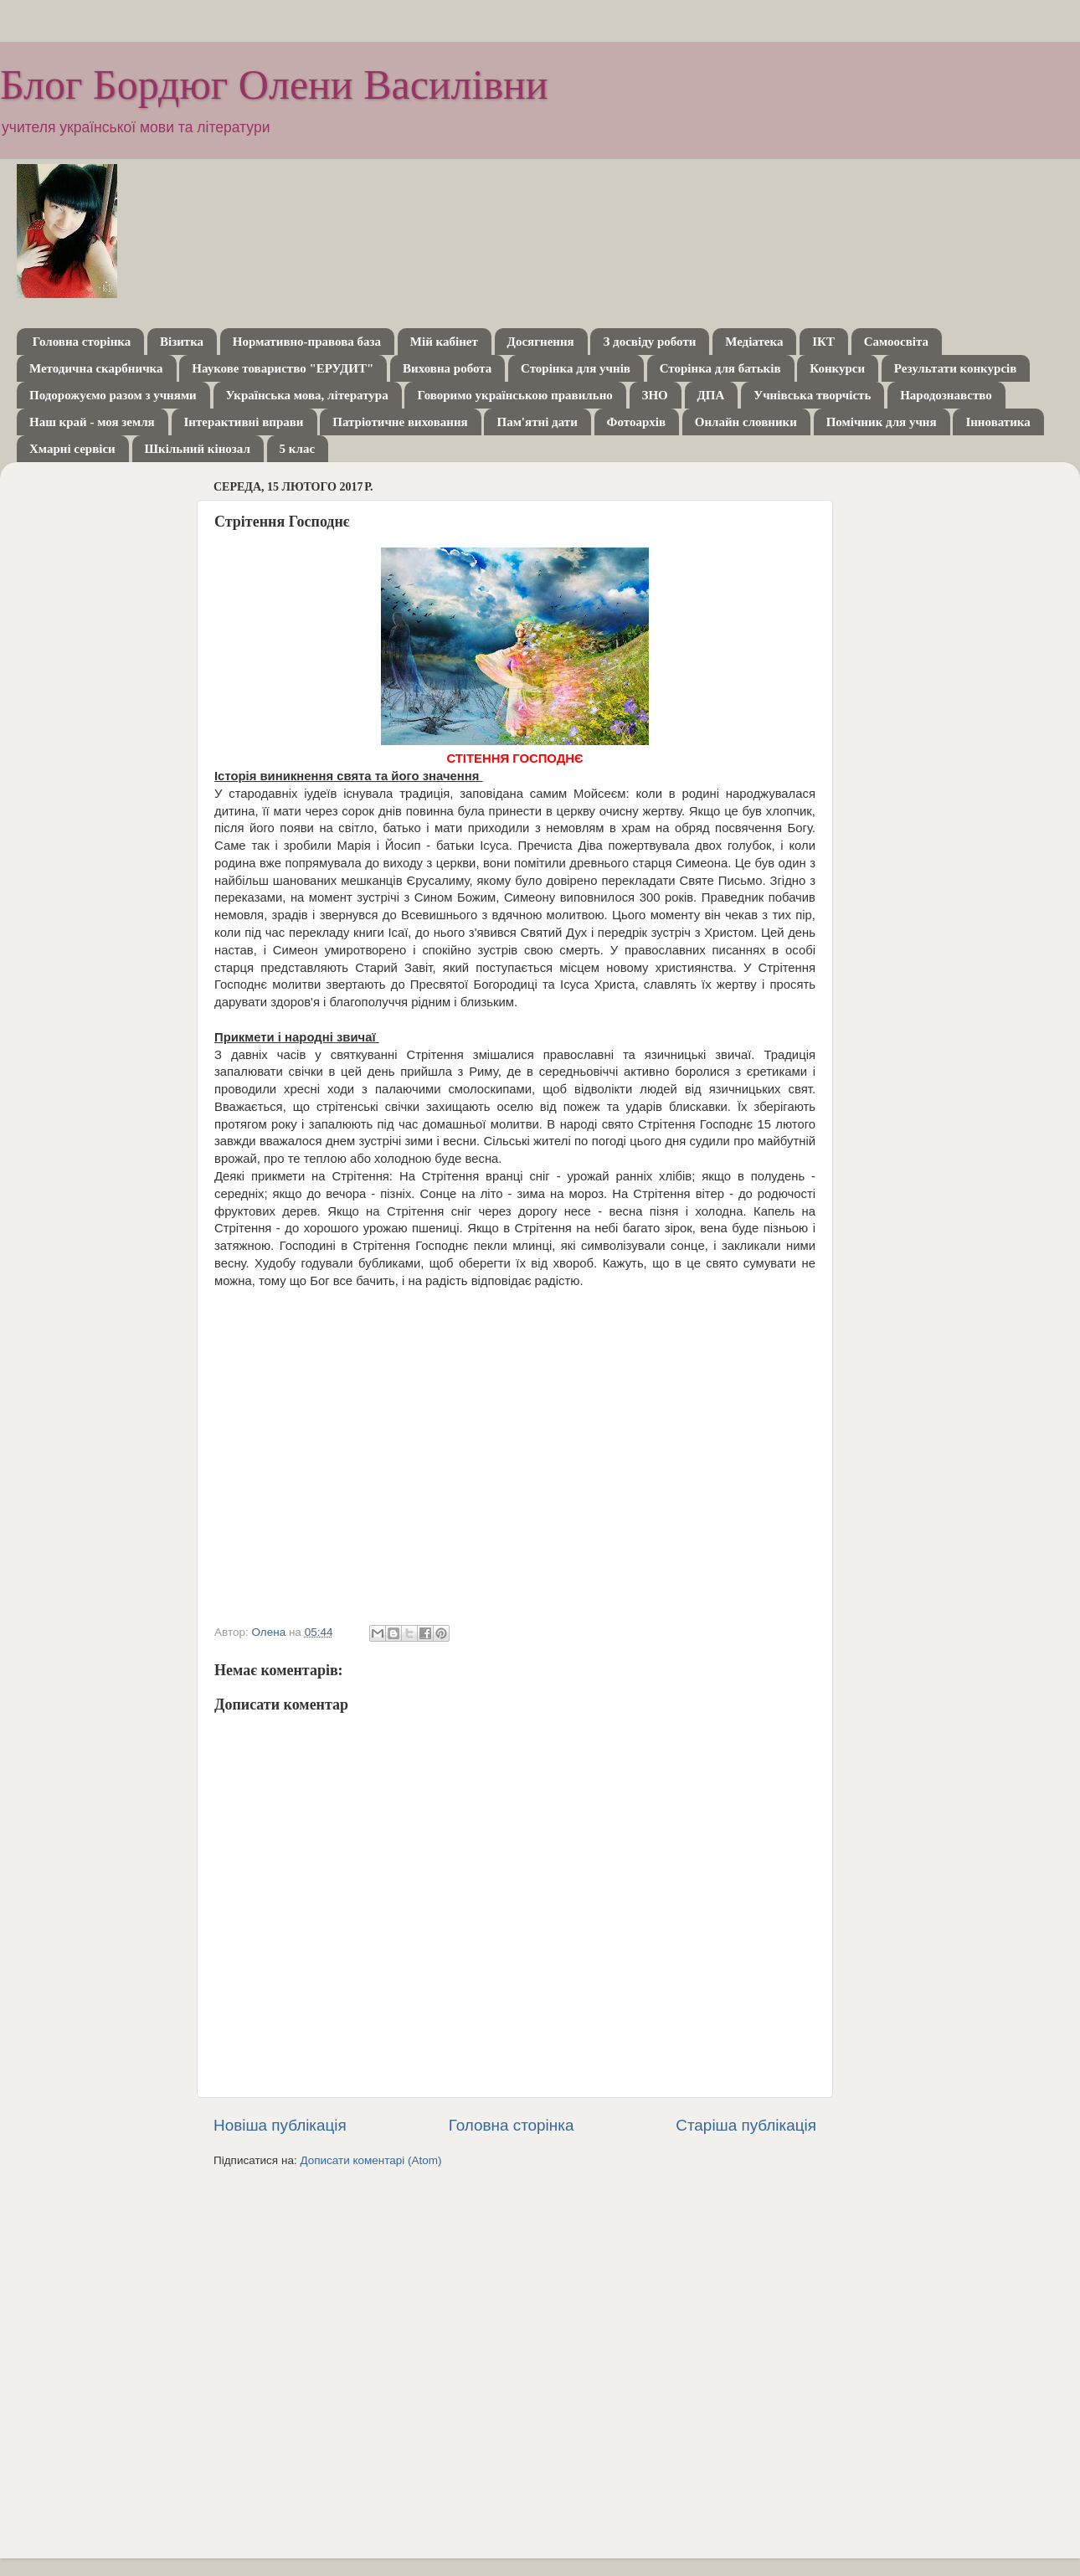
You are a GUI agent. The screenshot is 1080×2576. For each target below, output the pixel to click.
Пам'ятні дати (536, 422)
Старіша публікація (746, 2125)
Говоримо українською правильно (514, 395)
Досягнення (540, 341)
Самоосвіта (896, 341)
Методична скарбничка (96, 368)
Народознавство (946, 395)
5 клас (297, 448)
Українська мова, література (307, 395)
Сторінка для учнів (575, 368)
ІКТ (823, 341)
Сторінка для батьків (720, 368)
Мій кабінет (444, 341)
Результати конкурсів (955, 368)
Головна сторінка (82, 341)
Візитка (181, 341)
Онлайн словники (746, 422)
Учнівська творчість (812, 395)
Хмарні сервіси (72, 448)
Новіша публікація (280, 2125)
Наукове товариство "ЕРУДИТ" (282, 368)
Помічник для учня (881, 422)
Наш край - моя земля (92, 422)
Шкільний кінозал (197, 448)
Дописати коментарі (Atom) (370, 2160)
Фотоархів (636, 422)
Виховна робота (447, 368)
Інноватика (997, 422)
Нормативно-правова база (307, 341)
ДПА (711, 395)
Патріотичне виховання (399, 422)
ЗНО (655, 395)
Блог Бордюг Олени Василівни (274, 84)
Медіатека (754, 341)
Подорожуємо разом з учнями (113, 395)
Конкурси (837, 368)
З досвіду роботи (649, 341)
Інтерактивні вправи (244, 422)
